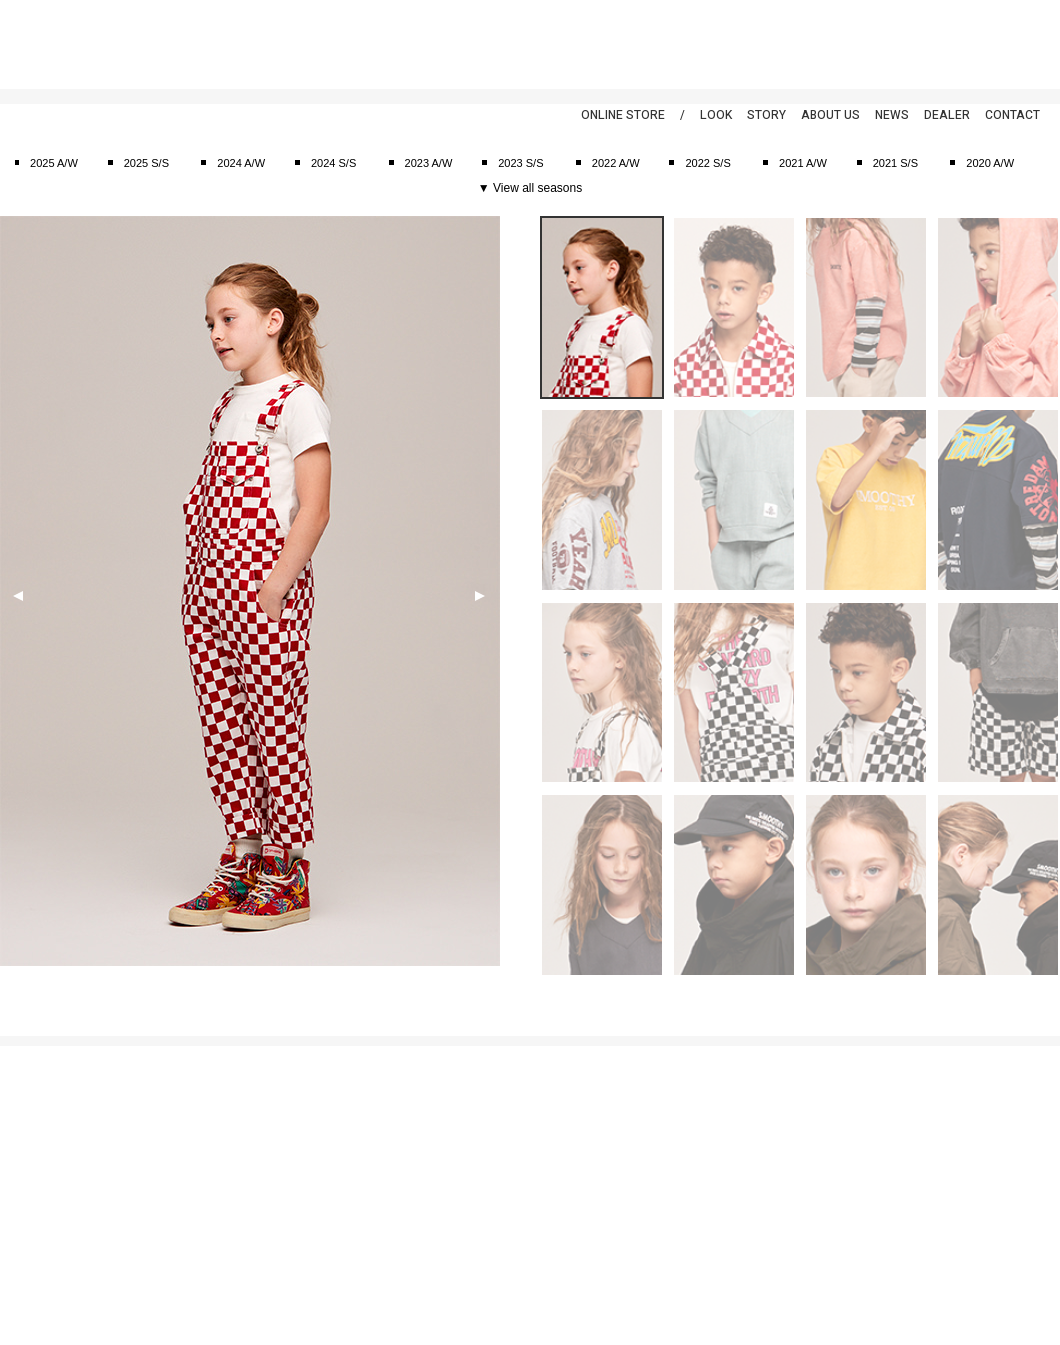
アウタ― (204, 1162)
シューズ (204, 1246)
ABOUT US (830, 115)
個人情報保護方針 (44, 1120)
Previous (18, 596)
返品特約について (44, 1162)
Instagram (1025, 40)
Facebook (945, 40)
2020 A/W (990, 163)
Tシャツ (202, 1141)
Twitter (985, 40)
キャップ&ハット (224, 1204)
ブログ (457, 1141)
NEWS (892, 115)
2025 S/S (146, 163)
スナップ (463, 1162)
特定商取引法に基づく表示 (66, 1141)
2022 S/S (707, 163)
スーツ (198, 1099)
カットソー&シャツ (229, 1120)
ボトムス (204, 1183)
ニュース (463, 1120)
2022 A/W (616, 163)
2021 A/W (803, 163)
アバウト (463, 1099)
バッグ (198, 1225)
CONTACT (1012, 115)
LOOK (716, 115)
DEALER (947, 115)
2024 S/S (333, 163)
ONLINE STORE (623, 115)
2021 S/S (895, 163)
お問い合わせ (33, 1183)
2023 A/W (429, 163)
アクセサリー (215, 1267)
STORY (766, 115)
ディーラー (468, 1183)
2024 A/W (241, 163)
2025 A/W (54, 163)
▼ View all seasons (530, 188)
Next (480, 596)
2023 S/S (520, 163)
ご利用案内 (27, 1099)
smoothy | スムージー (115, 44)
